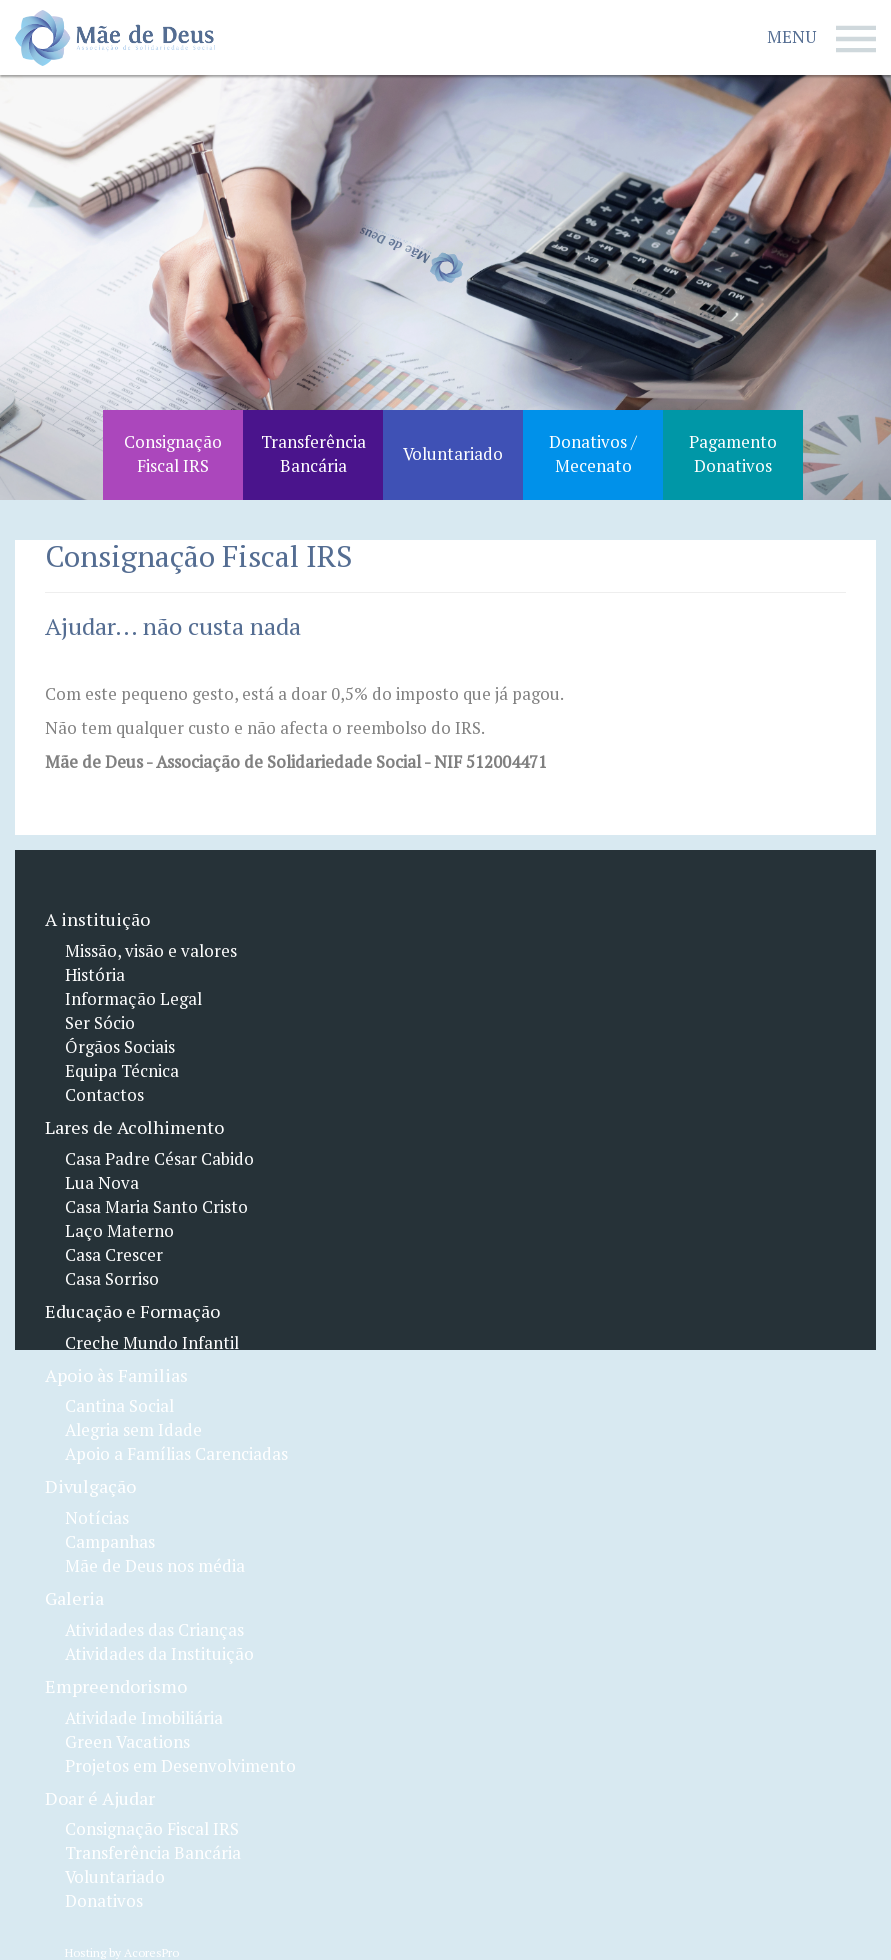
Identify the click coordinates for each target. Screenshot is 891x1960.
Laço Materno (119, 1231)
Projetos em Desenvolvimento (180, 1766)
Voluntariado (115, 1877)
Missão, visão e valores (151, 951)
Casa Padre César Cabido (159, 1159)
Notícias (97, 1518)
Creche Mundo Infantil (152, 1343)
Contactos (104, 1095)
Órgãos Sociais (120, 1047)
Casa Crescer (114, 1255)
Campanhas (110, 1542)
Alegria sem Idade (133, 1430)
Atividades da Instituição (159, 1654)
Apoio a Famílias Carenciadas (176, 1454)
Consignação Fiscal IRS (152, 1829)
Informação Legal (133, 999)
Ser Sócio (100, 1023)
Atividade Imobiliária (144, 1718)
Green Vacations (127, 1742)
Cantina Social (119, 1406)
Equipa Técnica (122, 1071)
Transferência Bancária (153, 1853)
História (95, 975)
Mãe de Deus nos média (155, 1566)
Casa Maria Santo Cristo (156, 1207)
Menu (821, 39)
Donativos (104, 1901)
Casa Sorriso (112, 1279)
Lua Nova (102, 1183)
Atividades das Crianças (154, 1630)
